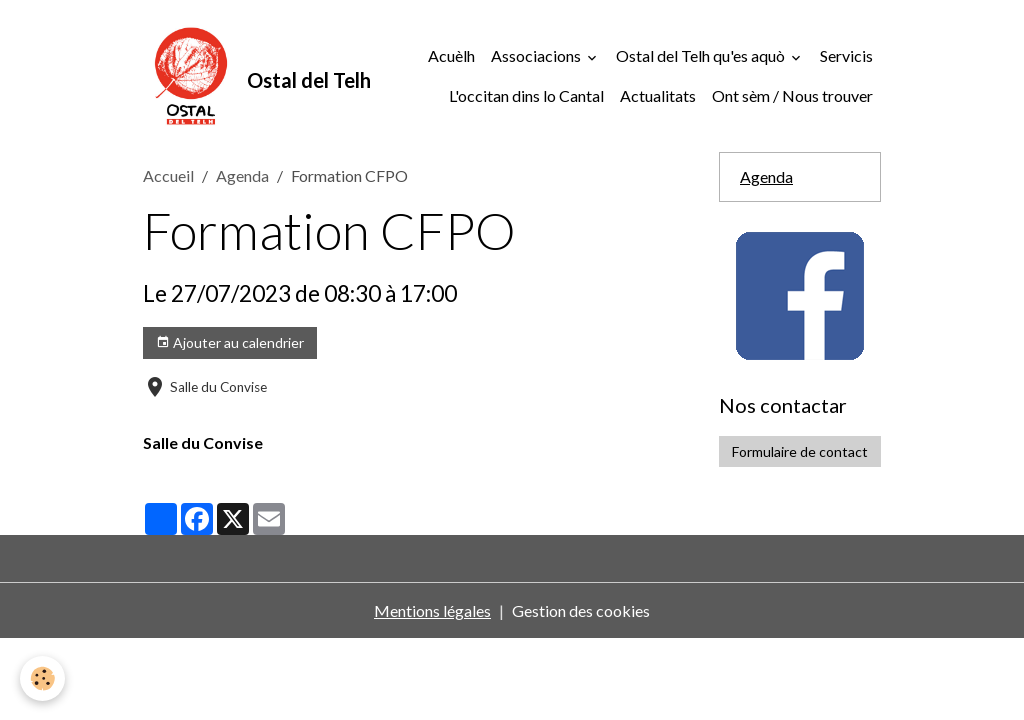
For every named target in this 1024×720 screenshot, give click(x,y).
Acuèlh (451, 55)
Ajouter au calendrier (230, 343)
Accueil (168, 175)
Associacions (537, 55)
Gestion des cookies (581, 610)
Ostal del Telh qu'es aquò (702, 55)
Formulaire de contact (800, 451)
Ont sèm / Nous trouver (792, 95)
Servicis (846, 55)
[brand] (216, 76)
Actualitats (658, 95)
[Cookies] (42, 678)
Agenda (242, 175)
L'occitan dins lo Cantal (526, 95)
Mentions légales (432, 610)
